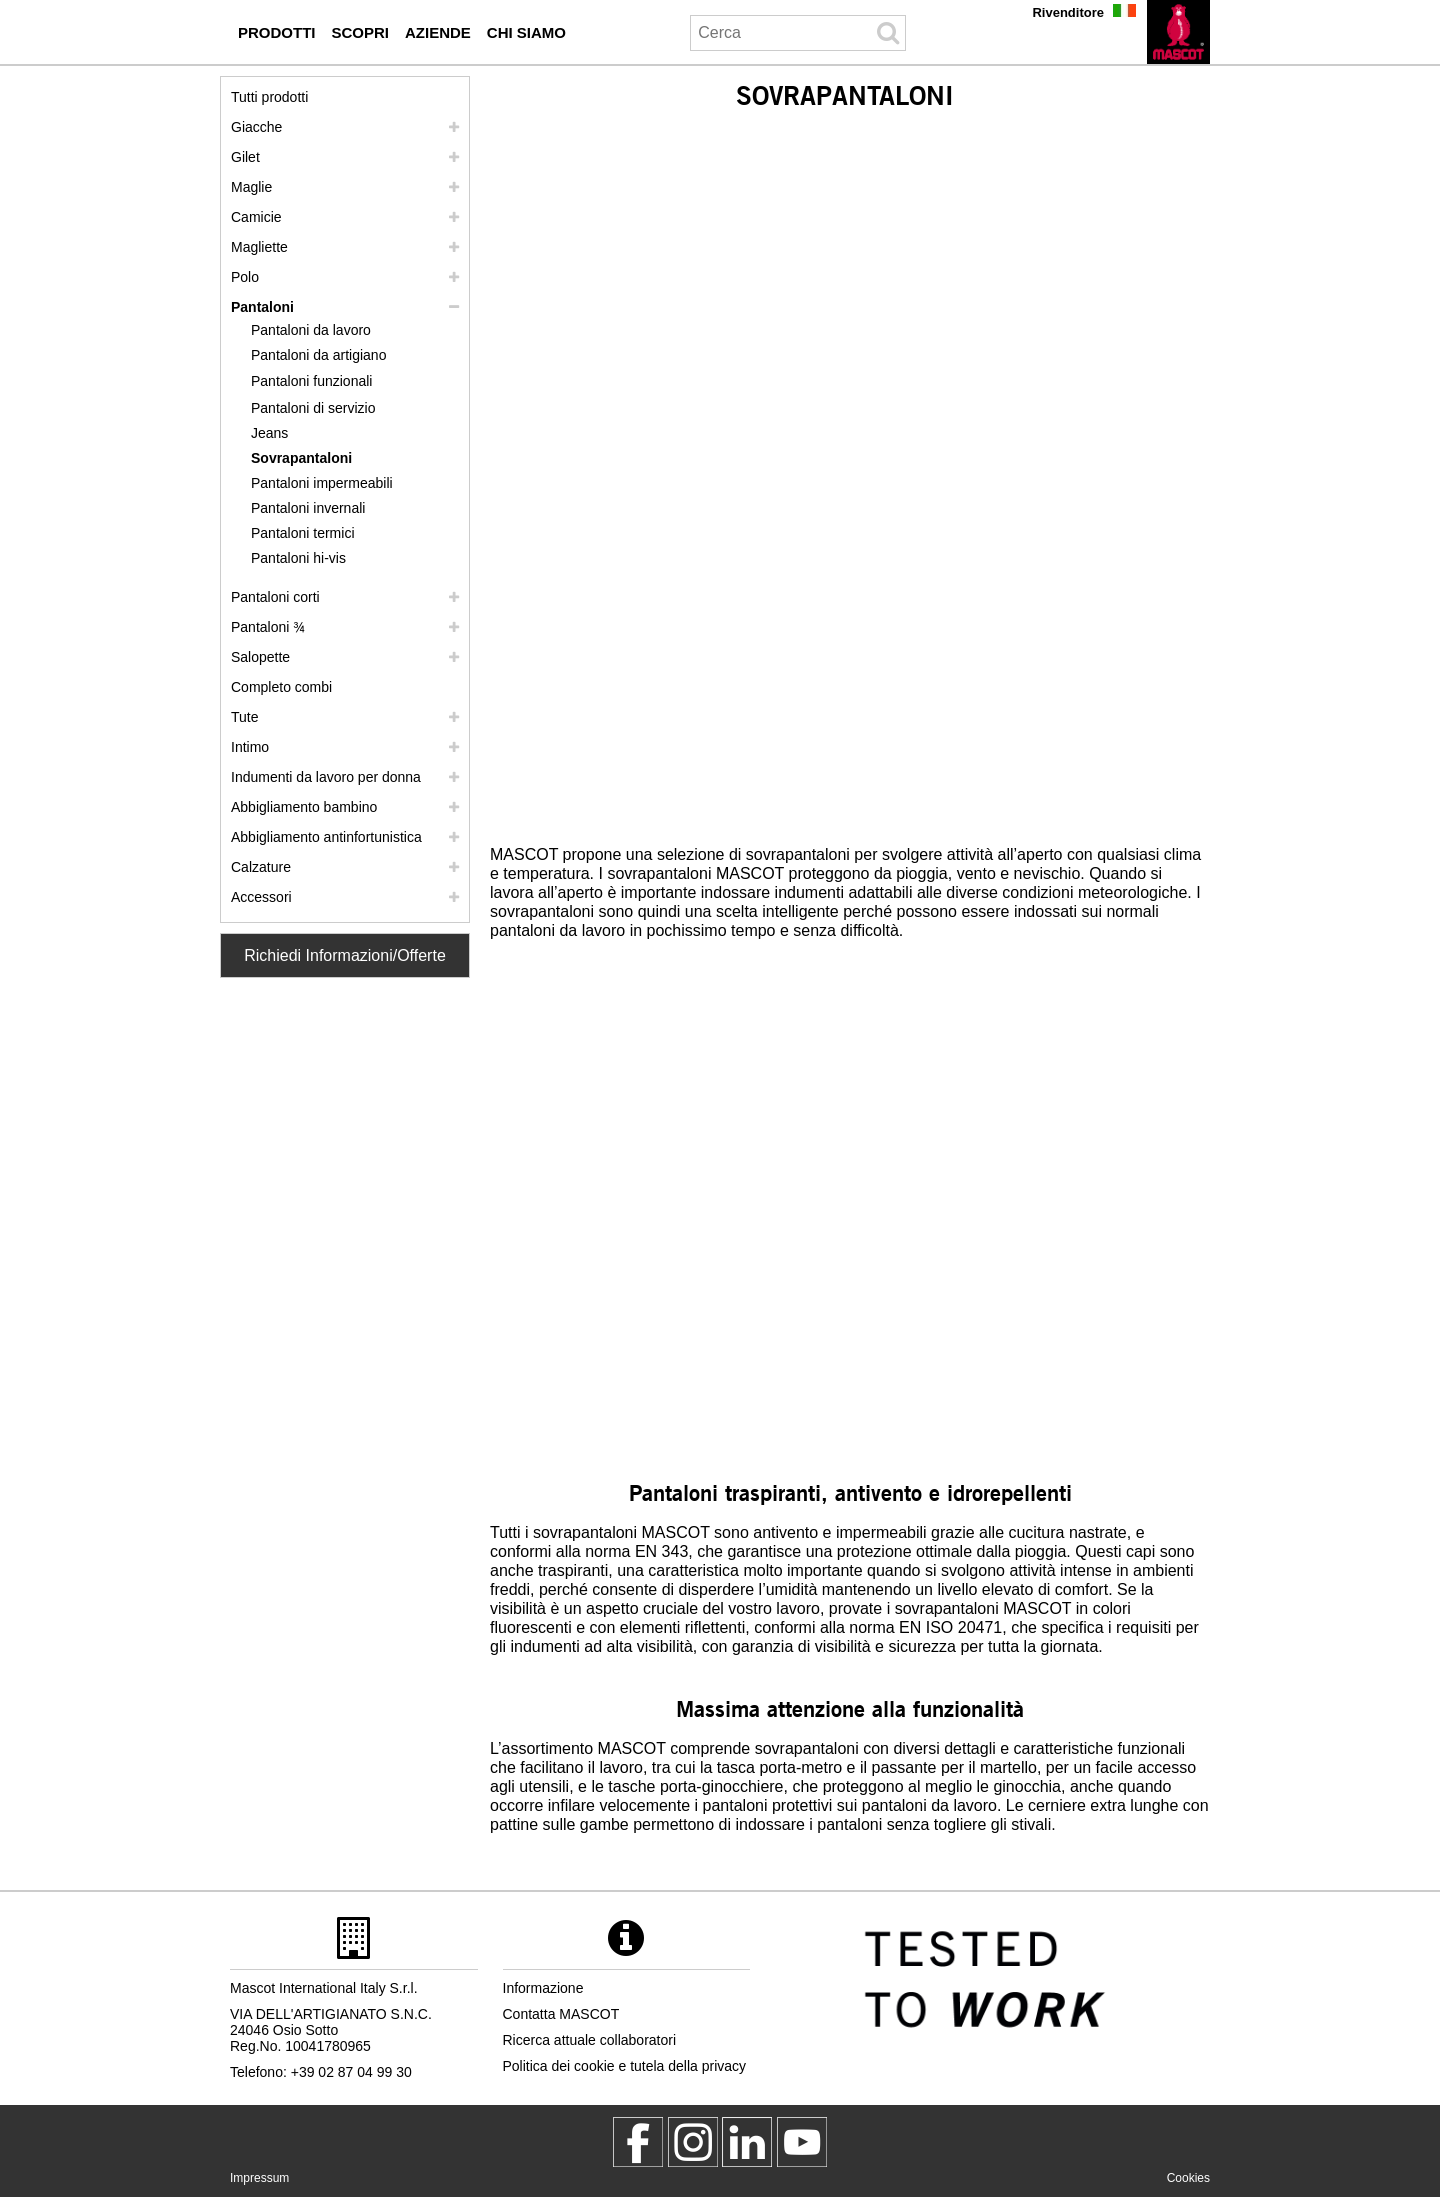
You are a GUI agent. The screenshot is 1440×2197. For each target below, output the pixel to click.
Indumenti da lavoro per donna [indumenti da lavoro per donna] (326, 777)
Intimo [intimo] (250, 747)
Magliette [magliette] (259, 247)
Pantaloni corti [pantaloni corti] (275, 597)
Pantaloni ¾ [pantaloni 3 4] (268, 627)
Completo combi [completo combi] (281, 687)
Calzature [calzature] (261, 867)
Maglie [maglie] (251, 187)
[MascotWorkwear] (638, 2142)
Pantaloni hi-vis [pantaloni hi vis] (298, 558)
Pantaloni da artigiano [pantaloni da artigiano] (318, 355)
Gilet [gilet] (245, 157)
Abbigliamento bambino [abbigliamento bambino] (304, 807)
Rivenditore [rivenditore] (1068, 12)
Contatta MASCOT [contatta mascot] (561, 2014)
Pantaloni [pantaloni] (262, 307)
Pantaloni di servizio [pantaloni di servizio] (313, 408)
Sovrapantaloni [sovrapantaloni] (301, 458)
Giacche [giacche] (256, 127)
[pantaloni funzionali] (322, 381)
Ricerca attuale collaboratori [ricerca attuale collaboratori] (590, 2040)
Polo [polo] (245, 277)
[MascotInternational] (802, 2142)
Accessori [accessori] (261, 897)
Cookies (1188, 2178)
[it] (1178, 32)
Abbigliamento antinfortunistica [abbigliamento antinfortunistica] (326, 837)
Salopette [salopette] (260, 657)
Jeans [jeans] (269, 433)
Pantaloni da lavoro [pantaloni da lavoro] (311, 330)
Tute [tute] (245, 717)
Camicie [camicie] (256, 217)
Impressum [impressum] (259, 2178)
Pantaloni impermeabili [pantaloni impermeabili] (322, 483)
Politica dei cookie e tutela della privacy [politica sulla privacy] (625, 2066)
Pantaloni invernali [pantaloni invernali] (308, 508)
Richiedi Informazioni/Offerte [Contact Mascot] (345, 955)
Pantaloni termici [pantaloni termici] (303, 533)
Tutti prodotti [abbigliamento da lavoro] (269, 97)
